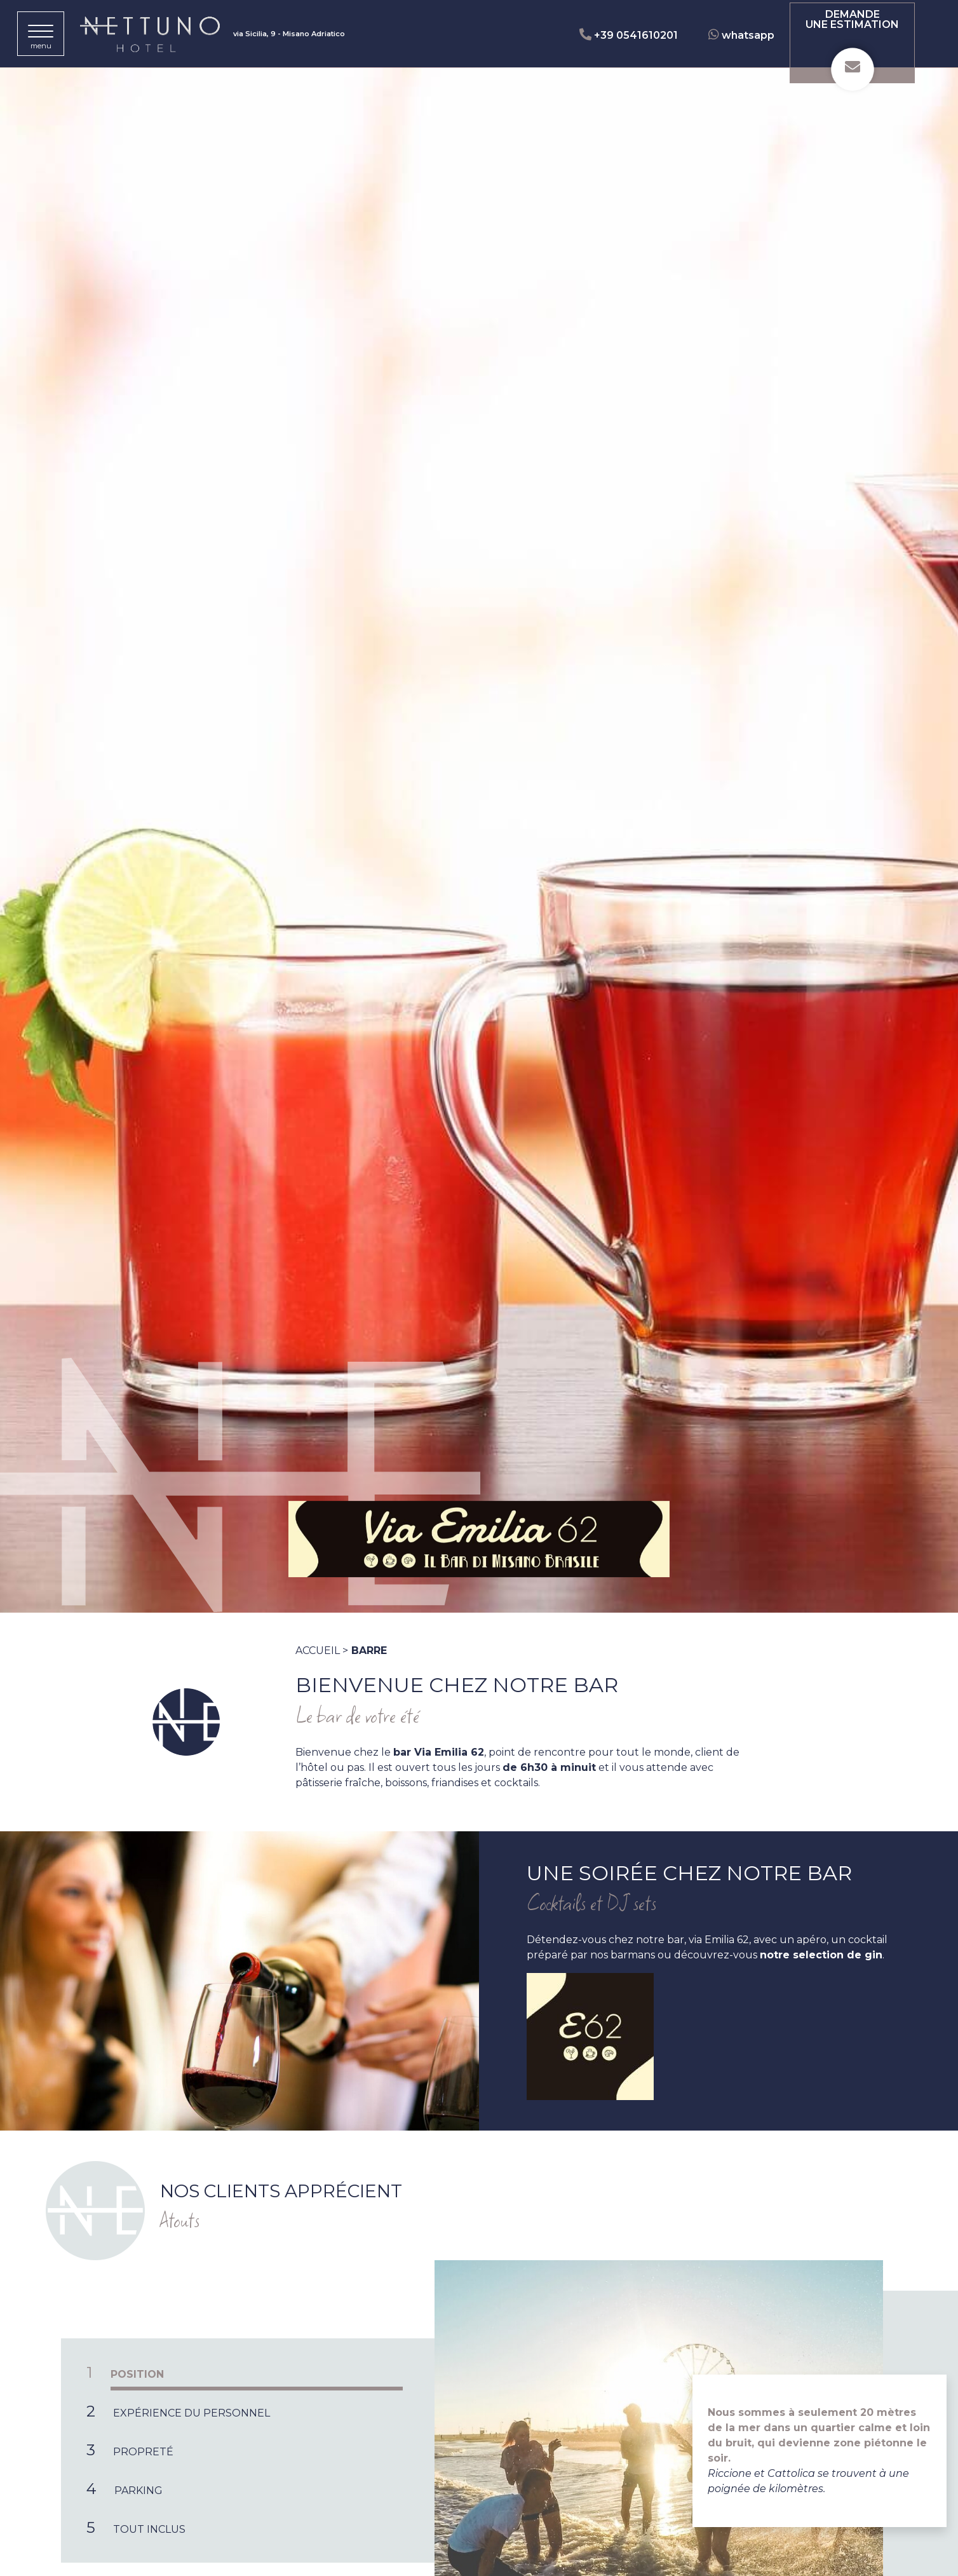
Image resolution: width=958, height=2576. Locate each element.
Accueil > (321, 1650)
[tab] (247, 2373)
